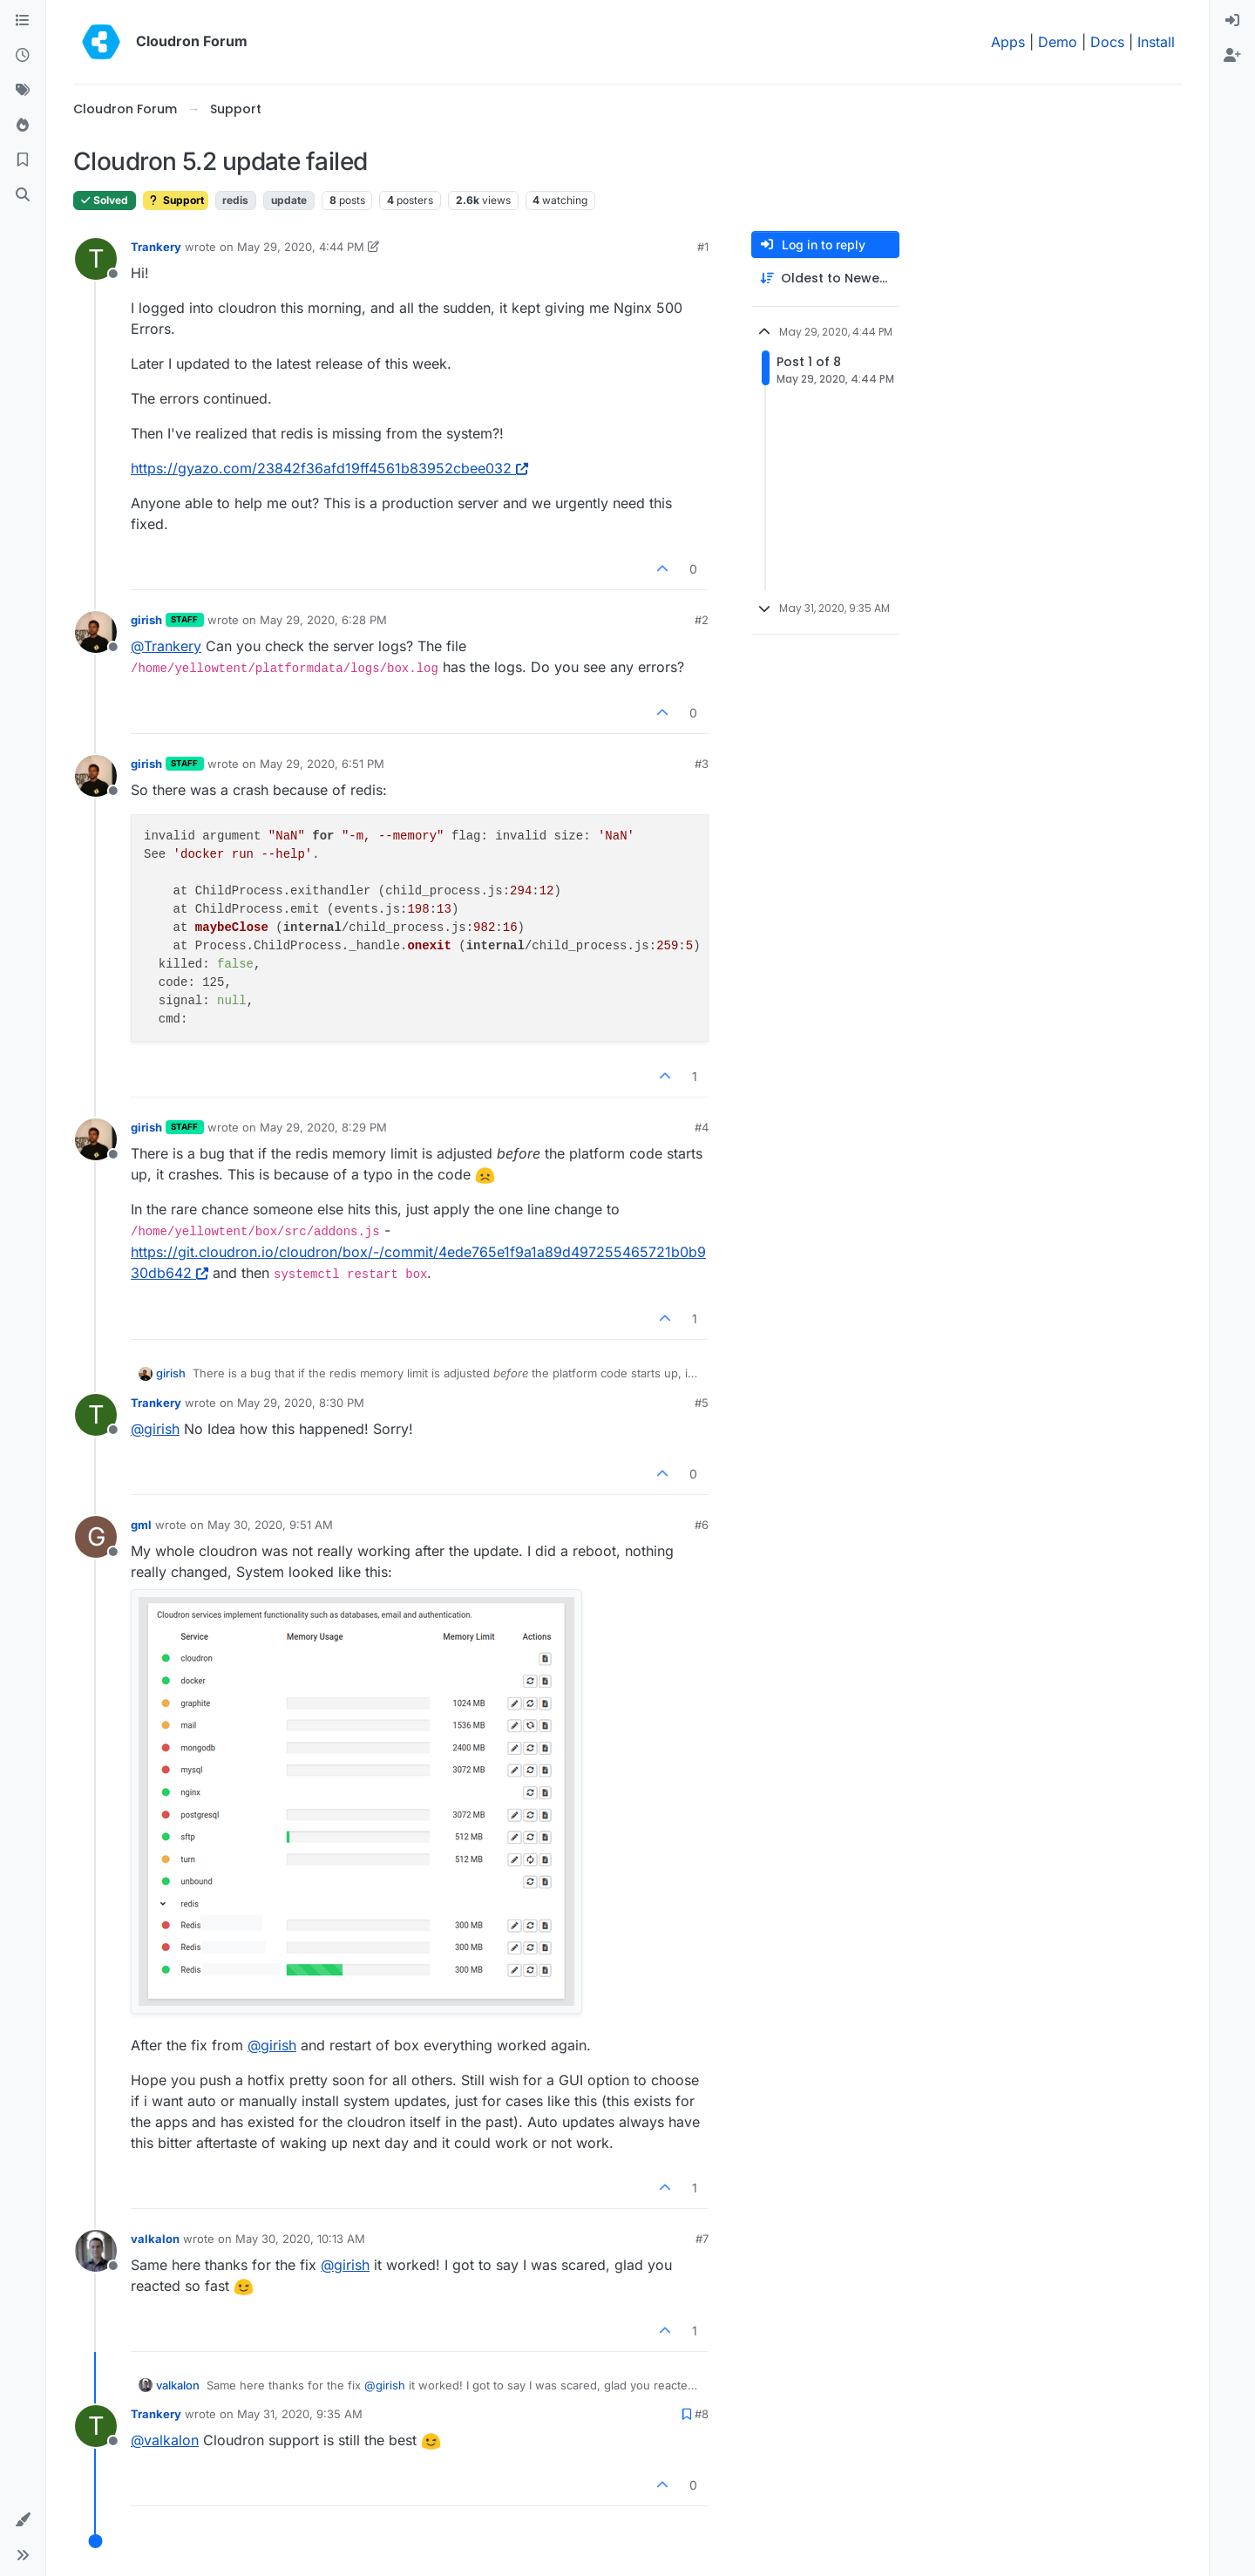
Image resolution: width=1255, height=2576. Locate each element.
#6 (702, 1525)
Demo (1057, 42)
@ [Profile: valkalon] (165, 2440)
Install (1156, 42)
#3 (702, 764)
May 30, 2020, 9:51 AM (270, 1525)
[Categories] (22, 21)
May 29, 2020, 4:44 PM (300, 247)
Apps (1008, 42)
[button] (22, 2520)
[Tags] (22, 91)
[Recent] (22, 56)
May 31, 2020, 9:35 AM (300, 2414)
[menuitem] (1232, 21)
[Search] (22, 195)
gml (141, 1525)
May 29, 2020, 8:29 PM (323, 1127)
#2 (702, 620)
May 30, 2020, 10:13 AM (300, 2239)
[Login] (1232, 21)
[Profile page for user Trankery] (96, 259)
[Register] (1232, 56)
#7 (702, 2239)
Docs (1107, 42)
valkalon (155, 2239)
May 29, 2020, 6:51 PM (322, 764)
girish (146, 620)
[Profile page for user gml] (96, 1537)
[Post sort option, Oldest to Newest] (825, 278)
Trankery (156, 247)
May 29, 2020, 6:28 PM (323, 620)
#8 (702, 2414)
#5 (702, 1403)
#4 (702, 1127)
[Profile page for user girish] (96, 632)
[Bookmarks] (22, 160)
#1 (703, 247)
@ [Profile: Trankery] (166, 646)
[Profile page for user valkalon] (96, 2251)
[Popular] (22, 125)
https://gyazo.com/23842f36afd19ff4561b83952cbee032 (329, 468)
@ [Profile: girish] (155, 1429)
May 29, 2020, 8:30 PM (300, 1403)
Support (175, 200)
